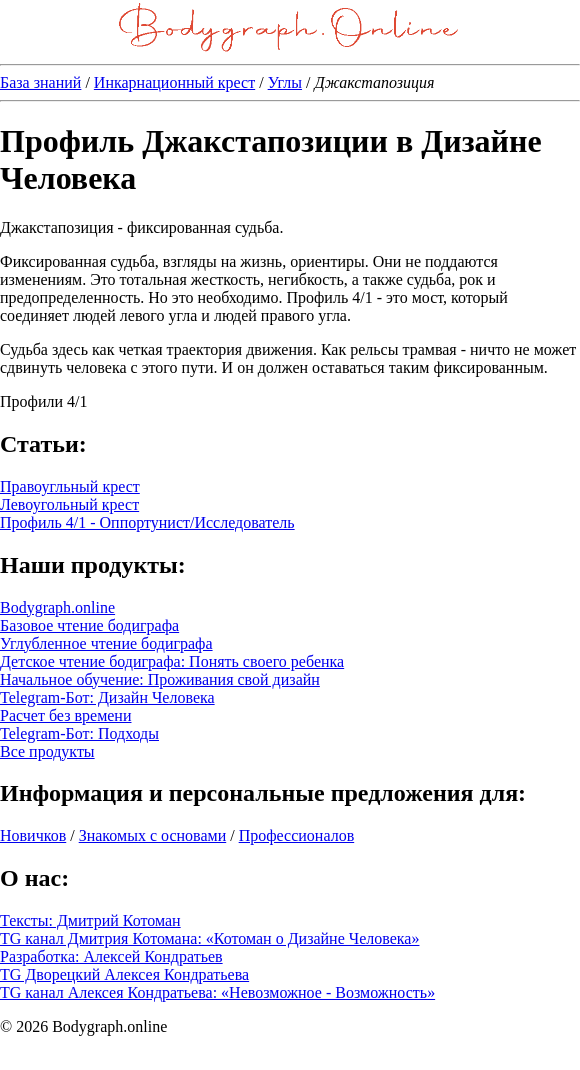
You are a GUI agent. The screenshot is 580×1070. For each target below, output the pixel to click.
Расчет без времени (65, 715)
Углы (285, 82)
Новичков (33, 835)
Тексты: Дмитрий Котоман (90, 920)
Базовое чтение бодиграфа (89, 625)
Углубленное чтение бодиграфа (106, 643)
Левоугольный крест (69, 504)
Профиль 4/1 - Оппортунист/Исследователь (147, 522)
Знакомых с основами (153, 835)
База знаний (40, 82)
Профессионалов (297, 835)
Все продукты (47, 751)
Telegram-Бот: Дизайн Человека (107, 697)
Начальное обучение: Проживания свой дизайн (160, 679)
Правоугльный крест (70, 486)
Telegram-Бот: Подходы (79, 733)
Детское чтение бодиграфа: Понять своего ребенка (172, 661)
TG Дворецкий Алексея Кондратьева (124, 974)
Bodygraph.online (57, 607)
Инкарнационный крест (174, 82)
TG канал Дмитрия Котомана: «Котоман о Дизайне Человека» (209, 938)
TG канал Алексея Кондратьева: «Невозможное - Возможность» (217, 992)
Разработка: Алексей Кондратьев (111, 956)
